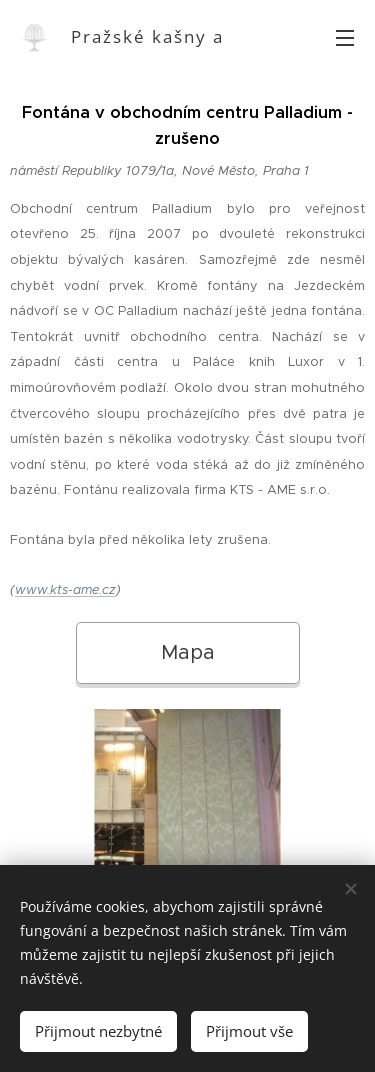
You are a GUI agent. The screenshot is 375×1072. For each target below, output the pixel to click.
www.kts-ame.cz (65, 590)
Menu (345, 38)
